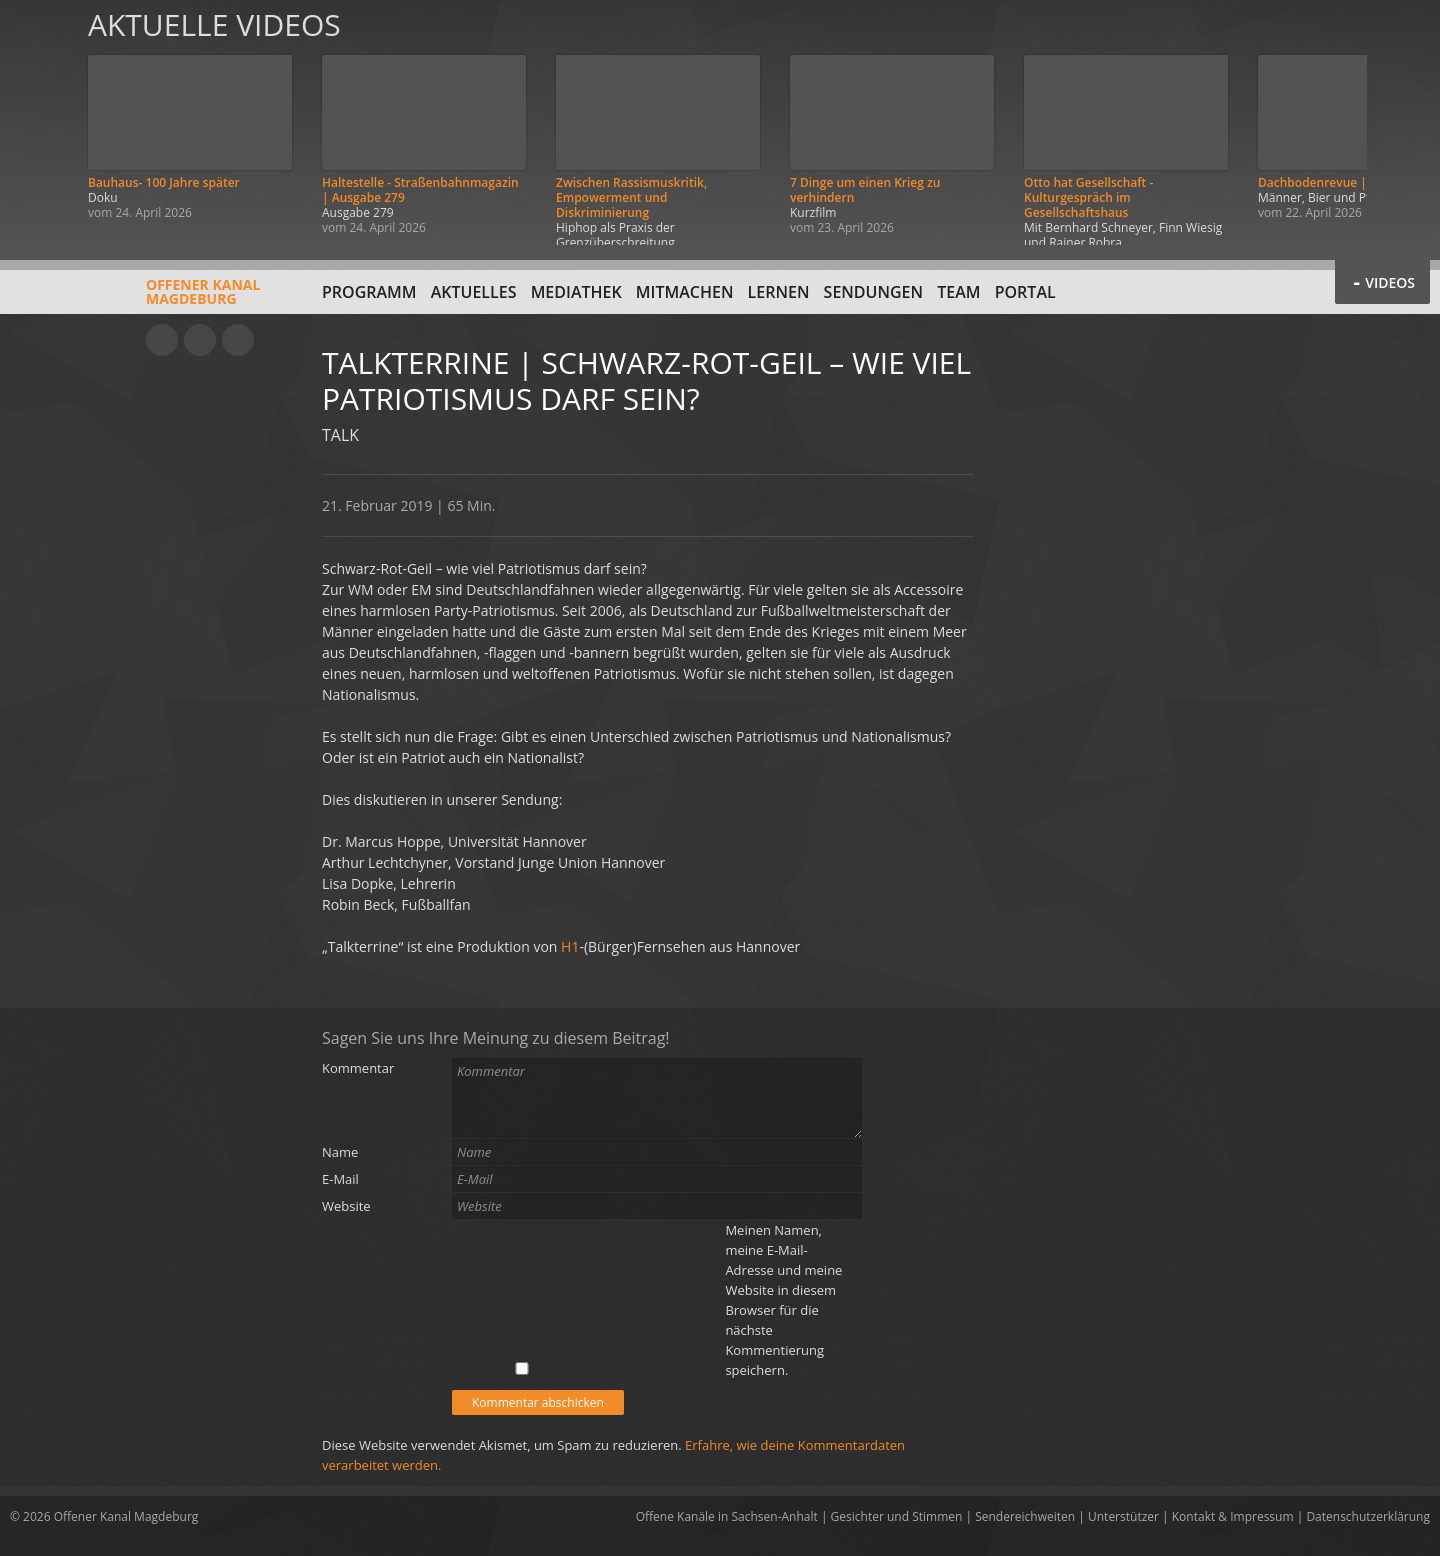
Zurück (38, 122)
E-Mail (340, 1179)
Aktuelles (474, 292)
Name (340, 1152)
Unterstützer (1123, 1516)
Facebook (200, 340)
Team (958, 292)
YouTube (162, 340)
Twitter (238, 340)
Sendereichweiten (1025, 1516)
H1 (570, 946)
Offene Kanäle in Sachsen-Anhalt (727, 1516)
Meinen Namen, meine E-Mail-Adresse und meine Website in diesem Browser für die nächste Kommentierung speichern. (783, 1300)
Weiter (1402, 122)
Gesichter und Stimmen (897, 1516)
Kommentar (358, 1068)
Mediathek (576, 292)
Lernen (779, 292)
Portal (1025, 292)
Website (346, 1206)
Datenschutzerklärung (1368, 1516)
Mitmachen (685, 292)
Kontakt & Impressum (1233, 1516)
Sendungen (873, 292)
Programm (369, 292)
